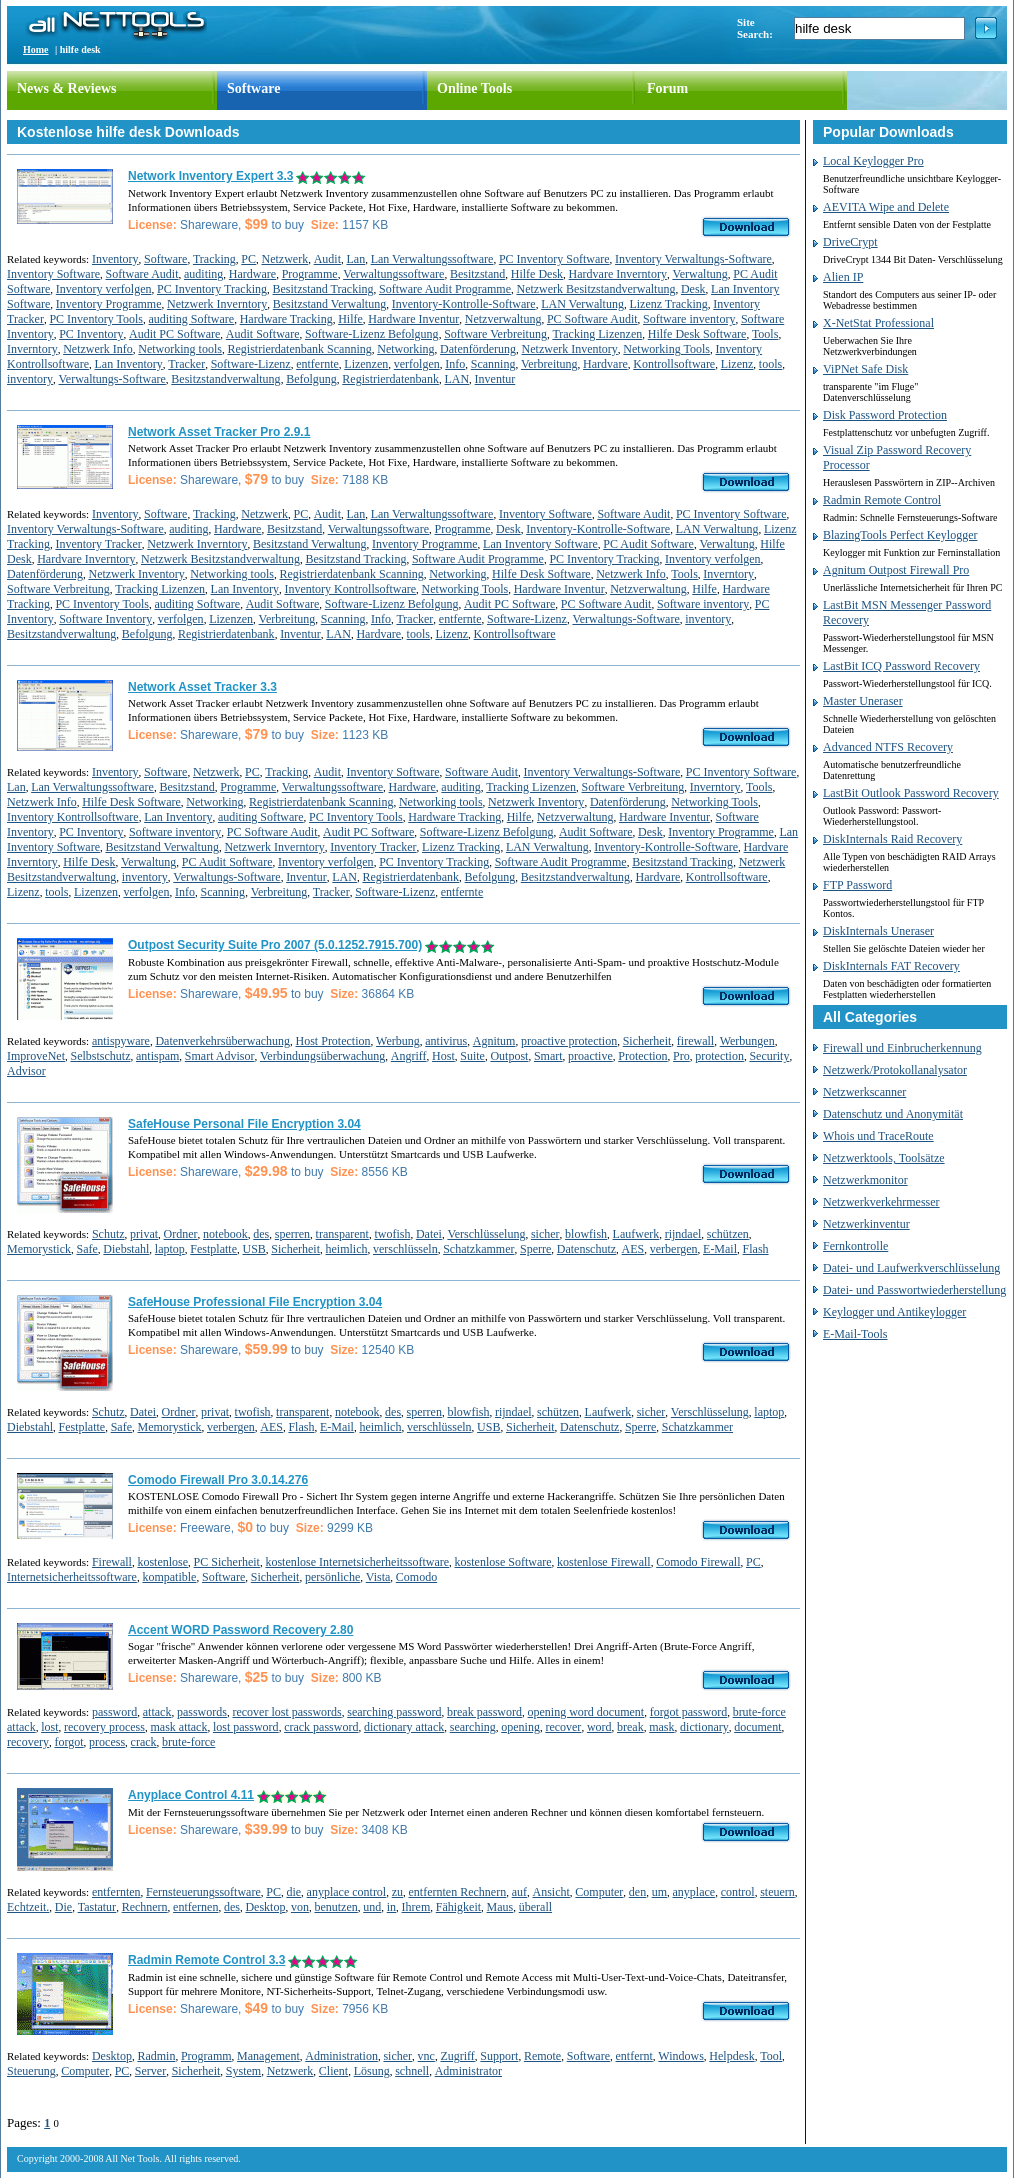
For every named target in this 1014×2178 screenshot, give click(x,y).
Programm (206, 2056)
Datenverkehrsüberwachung (222, 1041)
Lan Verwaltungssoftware (432, 259)
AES (633, 1249)
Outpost (509, 1056)
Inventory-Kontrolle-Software (464, 304)
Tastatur (97, 1907)
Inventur (495, 379)
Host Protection (333, 1041)
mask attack (178, 1727)
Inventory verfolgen (104, 289)
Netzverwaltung (503, 319)
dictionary (704, 1727)
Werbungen (747, 1041)
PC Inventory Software (554, 259)
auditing (203, 274)
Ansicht (551, 1892)
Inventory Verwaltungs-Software (693, 259)
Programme (310, 274)
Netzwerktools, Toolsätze (884, 1158)
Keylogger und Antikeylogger (894, 1312)
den (637, 1892)
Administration (341, 2056)
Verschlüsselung (486, 1234)
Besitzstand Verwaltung (329, 304)
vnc (426, 2056)
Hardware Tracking (286, 319)
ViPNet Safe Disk (865, 369)
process (107, 1742)
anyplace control (347, 1892)
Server (150, 2071)
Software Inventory (105, 619)
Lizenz (737, 364)
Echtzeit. (28, 1907)
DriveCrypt (850, 242)
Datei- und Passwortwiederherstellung (914, 1290)
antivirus (446, 1041)
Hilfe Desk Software (697, 334)
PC (248, 259)
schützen (728, 1234)
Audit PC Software (174, 334)
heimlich (347, 1249)
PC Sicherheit (227, 1562)
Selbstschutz (100, 1056)
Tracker (186, 364)
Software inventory (689, 319)
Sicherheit (647, 1041)
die (293, 1892)
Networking (405, 349)
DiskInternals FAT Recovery (891, 966)
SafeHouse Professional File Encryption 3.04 (255, 1302)
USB (254, 1249)
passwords (202, 1712)
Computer (599, 1892)
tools (770, 364)
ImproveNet (36, 1056)
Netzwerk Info (98, 349)
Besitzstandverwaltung (225, 379)
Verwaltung (699, 274)
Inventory (115, 259)
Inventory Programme (109, 304)
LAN (456, 379)
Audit (327, 259)
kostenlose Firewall (604, 1562)
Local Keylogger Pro (873, 161)
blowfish (586, 1234)
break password (484, 1712)
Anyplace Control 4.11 (191, 1795)
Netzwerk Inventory (570, 349)
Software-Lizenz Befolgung (372, 334)
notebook (225, 1234)
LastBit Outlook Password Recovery (911, 793)
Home (36, 49)
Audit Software (263, 334)
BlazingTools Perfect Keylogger (900, 535)
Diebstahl (126, 1249)
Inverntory (32, 349)
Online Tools (474, 88)
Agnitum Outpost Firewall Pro (896, 570)
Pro (681, 1056)
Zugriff (457, 2056)
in (391, 1907)
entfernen (195, 1907)
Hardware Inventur (413, 319)
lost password (246, 1727)
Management (268, 2056)
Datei (429, 1234)
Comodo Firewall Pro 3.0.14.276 (218, 1480)
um (659, 1892)
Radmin (156, 2056)
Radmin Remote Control (882, 500)
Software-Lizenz (251, 364)
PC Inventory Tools (96, 319)
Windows (681, 2056)
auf (519, 1892)
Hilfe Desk (537, 274)
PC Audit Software (648, 544)
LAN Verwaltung (582, 304)
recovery (28, 1742)
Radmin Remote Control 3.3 (206, 1960)
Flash (756, 1249)
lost (49, 1727)
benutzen (335, 1907)
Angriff (409, 1056)
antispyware (121, 1041)
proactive (590, 1056)
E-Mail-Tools (855, 1334)
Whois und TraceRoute (878, 1136)
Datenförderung (478, 349)
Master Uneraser (863, 701)
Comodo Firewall (698, 1562)
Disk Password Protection (885, 415)
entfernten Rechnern (458, 1892)
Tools (765, 334)
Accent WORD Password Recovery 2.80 (240, 1630)
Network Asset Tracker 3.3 (202, 687)
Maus (500, 1907)
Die (63, 1907)
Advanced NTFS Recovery (888, 747)
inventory (30, 379)
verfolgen (417, 364)
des (261, 1234)
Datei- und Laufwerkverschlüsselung (911, 1268)
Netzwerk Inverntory (217, 304)
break (630, 1727)
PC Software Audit (592, 319)
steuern (777, 1892)
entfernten (116, 1892)
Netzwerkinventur (866, 1224)
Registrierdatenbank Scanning (299, 349)
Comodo (416, 1577)
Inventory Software (53, 274)
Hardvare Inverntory (618, 274)
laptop (170, 1249)
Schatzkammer (478, 1249)
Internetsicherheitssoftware (72, 1577)
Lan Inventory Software (540, 544)
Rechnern (145, 1907)
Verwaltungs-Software (112, 379)
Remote (542, 2056)
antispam (157, 1056)
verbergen (674, 1249)
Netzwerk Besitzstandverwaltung (595, 289)
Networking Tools (666, 349)
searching (473, 1727)
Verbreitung (549, 364)
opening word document (586, 1712)
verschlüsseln (405, 1249)
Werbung (398, 1041)
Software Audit (141, 274)
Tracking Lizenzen (597, 334)
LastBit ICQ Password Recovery (901, 666)
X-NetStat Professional (878, 323)
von (300, 1907)
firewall (695, 1041)
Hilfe (350, 319)
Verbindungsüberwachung (322, 1056)
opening (520, 1727)
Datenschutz (586, 1249)
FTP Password (857, 885)
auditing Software (192, 319)
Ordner (181, 1234)
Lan (355, 259)
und (372, 1907)
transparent (342, 1234)
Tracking (214, 259)
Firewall (112, 1562)
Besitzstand (477, 274)
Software (253, 88)
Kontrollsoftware (674, 364)
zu (397, 1892)
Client (333, 2071)
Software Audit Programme (445, 289)
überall (535, 1907)
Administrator (468, 2071)
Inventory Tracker (98, 544)
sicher (545, 1234)
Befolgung (311, 379)
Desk (693, 289)
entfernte (317, 364)
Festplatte (213, 1249)
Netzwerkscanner (864, 1092)
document (757, 1727)
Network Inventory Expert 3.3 (210, 176)
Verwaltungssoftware (393, 274)
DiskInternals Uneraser (878, 931)
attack (157, 1712)
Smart (548, 1056)
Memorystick (39, 1249)
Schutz (108, 1234)
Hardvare (605, 364)
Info (455, 364)
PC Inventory (91, 334)
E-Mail (720, 1249)
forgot (68, 1742)
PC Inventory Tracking (212, 289)
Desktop (265, 1907)
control (738, 1892)
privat (144, 1234)
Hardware (252, 274)
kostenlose (162, 1562)
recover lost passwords (286, 1712)
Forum (667, 88)
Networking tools (180, 349)
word (599, 1727)
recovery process (104, 1727)
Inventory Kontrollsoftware (350, 589)
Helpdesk (731, 2056)
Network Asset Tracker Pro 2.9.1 (219, 432)
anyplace (694, 1892)
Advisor (26, 1071)
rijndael (683, 1234)
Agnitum (494, 1041)
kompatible (169, 1577)
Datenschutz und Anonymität (893, 1114)
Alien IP (843, 277)
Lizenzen (366, 364)
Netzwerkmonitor (865, 1180)
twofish (392, 1234)
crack (144, 1742)
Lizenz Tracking (668, 304)
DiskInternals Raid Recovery (892, 839)
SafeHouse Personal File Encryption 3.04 (244, 1124)
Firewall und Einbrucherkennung (902, 1048)
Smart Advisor (220, 1056)
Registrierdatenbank (390, 379)
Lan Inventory (128, 364)
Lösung (372, 2071)
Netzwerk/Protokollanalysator (895, 1070)
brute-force (188, 1742)
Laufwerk (636, 1234)
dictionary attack (404, 1727)
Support (499, 2056)
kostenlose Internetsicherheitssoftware (357, 1562)
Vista (378, 1577)
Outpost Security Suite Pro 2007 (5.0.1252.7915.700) (275, 945)
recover (563, 1727)
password (114, 1712)
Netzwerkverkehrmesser (881, 1202)
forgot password (688, 1712)
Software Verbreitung (495, 334)
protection (719, 1056)
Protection (642, 1056)
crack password (321, 1727)
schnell (412, 2071)
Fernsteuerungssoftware (203, 1892)
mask (661, 1727)
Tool (771, 2056)
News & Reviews (67, 88)
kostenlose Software (503, 1562)
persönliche (332, 1577)
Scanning (493, 364)
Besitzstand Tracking (322, 289)
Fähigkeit (458, 1907)
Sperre (535, 1249)
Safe (87, 1249)
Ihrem (416, 1907)
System (243, 2071)
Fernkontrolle (855, 1246)
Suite (472, 1056)
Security (769, 1056)
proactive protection (569, 1041)
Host (443, 1056)
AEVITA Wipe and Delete (886, 207)
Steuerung (31, 2071)
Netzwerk (285, 259)
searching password (394, 1712)
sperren (292, 1234)
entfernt (634, 2056)
